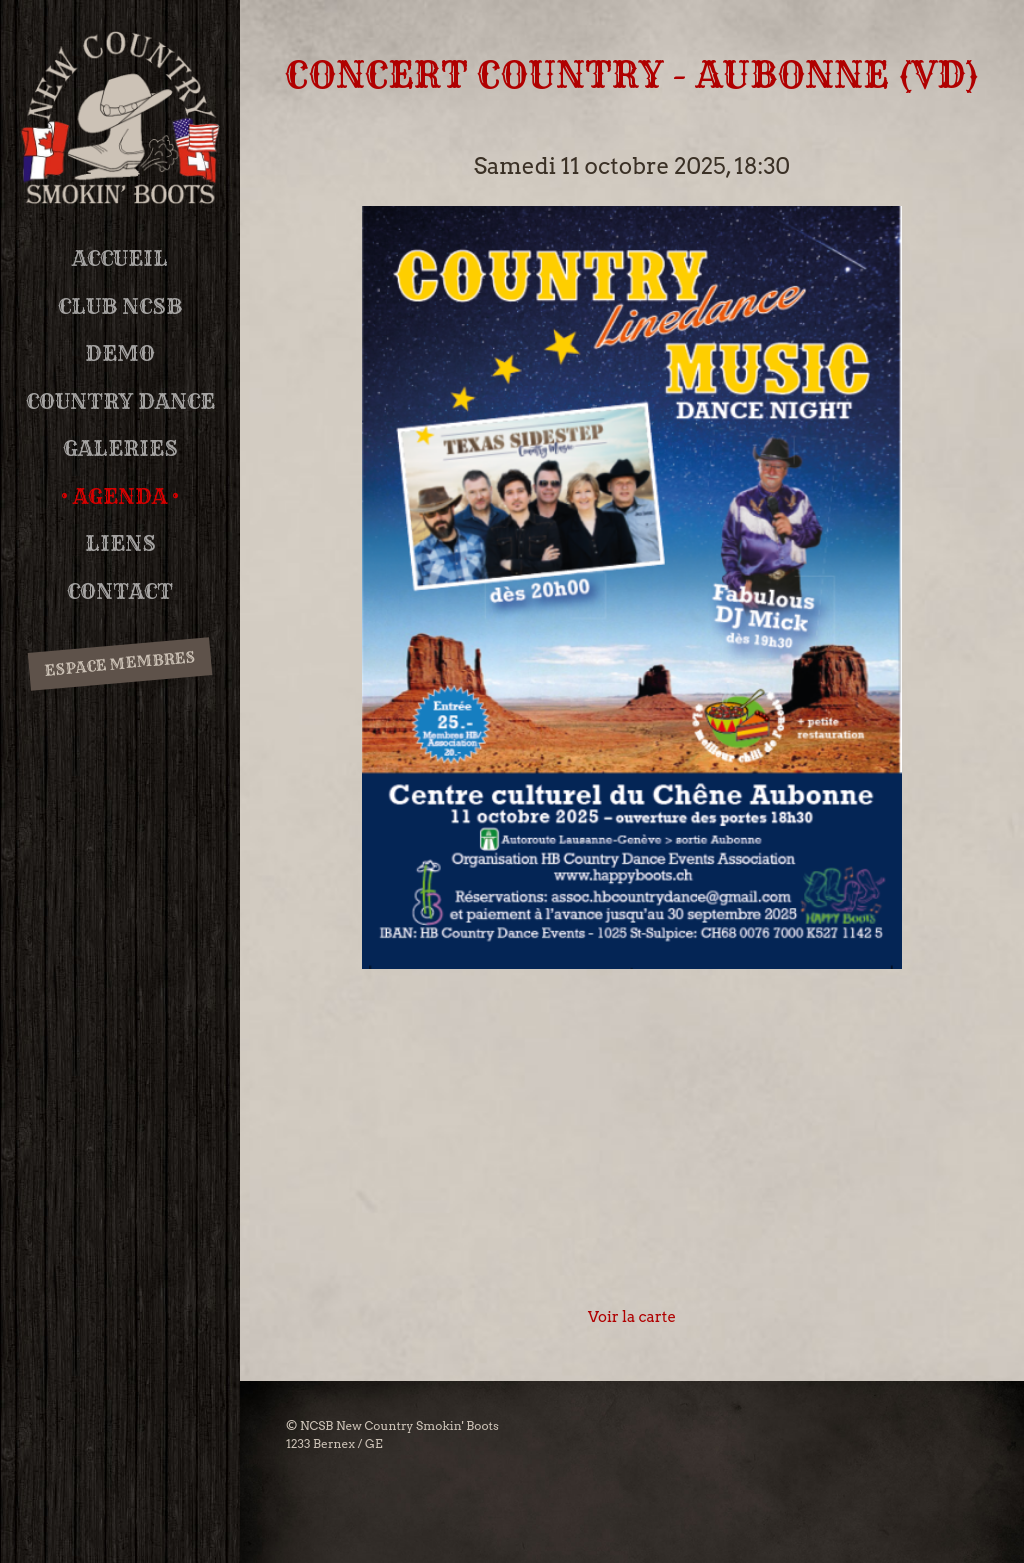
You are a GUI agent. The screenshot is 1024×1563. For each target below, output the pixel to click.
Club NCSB (120, 306)
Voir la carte (632, 1317)
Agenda (120, 496)
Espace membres (119, 663)
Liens (120, 543)
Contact (120, 591)
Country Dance (120, 401)
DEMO (120, 353)
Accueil (120, 258)
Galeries (120, 448)
